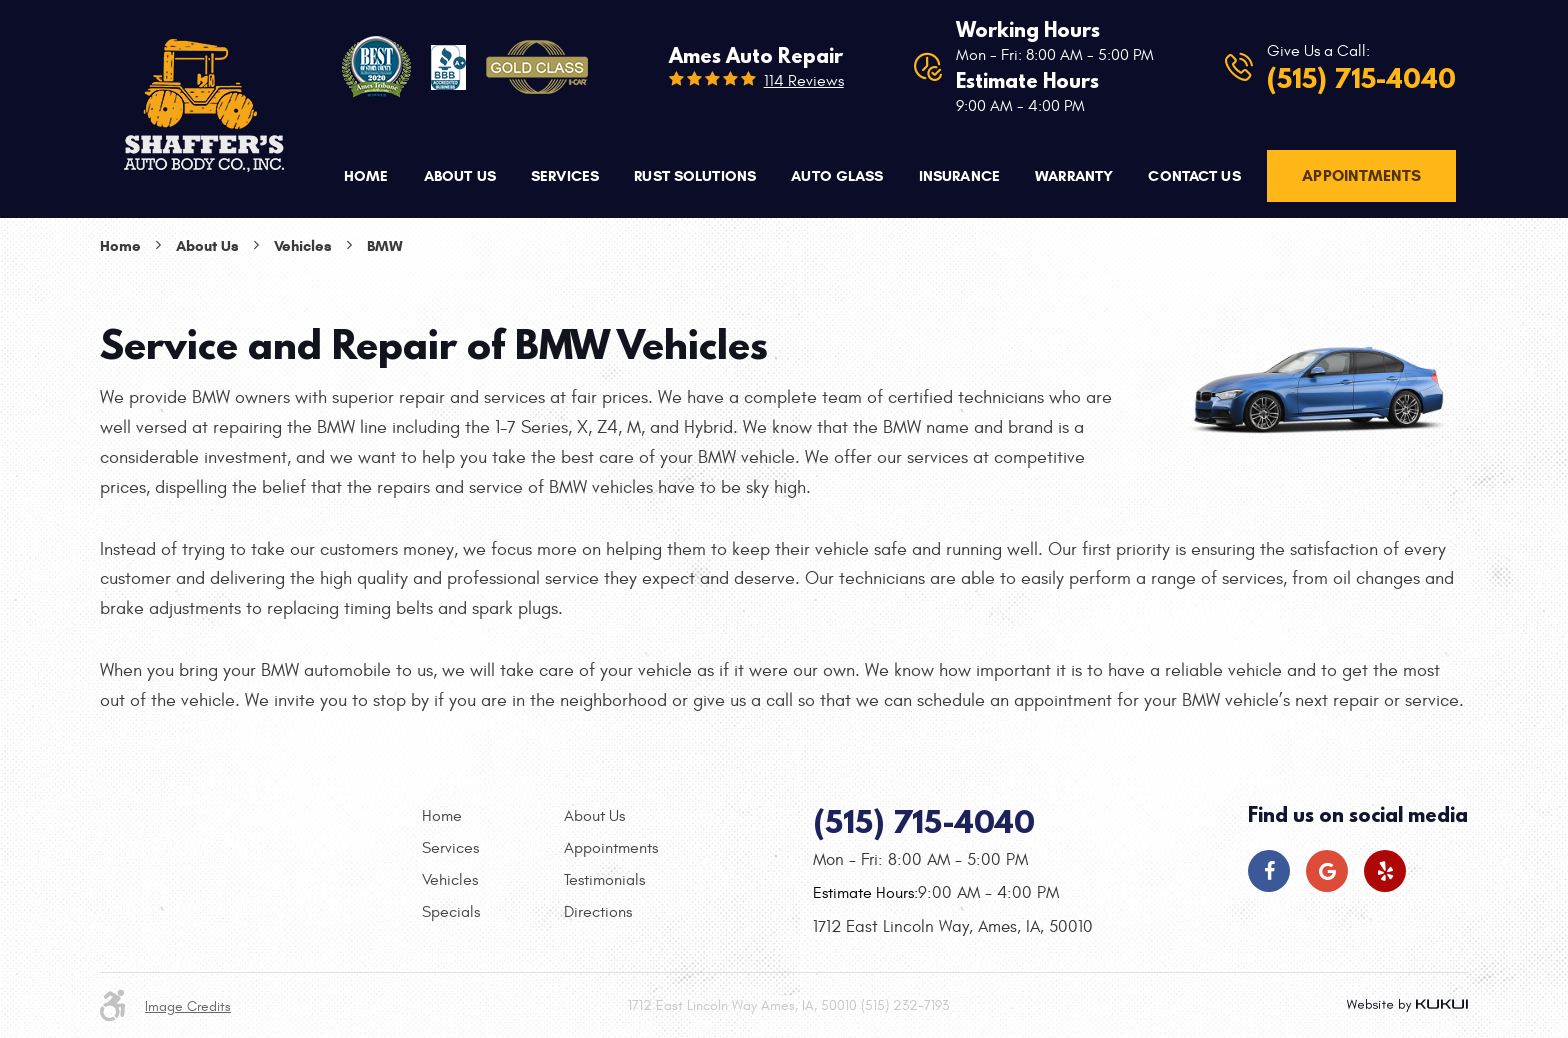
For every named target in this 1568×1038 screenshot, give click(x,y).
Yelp (1385, 871)
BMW (385, 246)
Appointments (1361, 175)
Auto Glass (837, 176)
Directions (598, 912)
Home (366, 176)
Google (1327, 871)
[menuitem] (366, 176)
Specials (451, 912)
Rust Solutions (695, 176)
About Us (460, 176)
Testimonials (604, 880)
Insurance (959, 176)
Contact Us (1194, 176)
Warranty (1074, 176)
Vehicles (303, 246)
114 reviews (804, 81)
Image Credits (188, 1006)
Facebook (1269, 871)
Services (565, 176)
